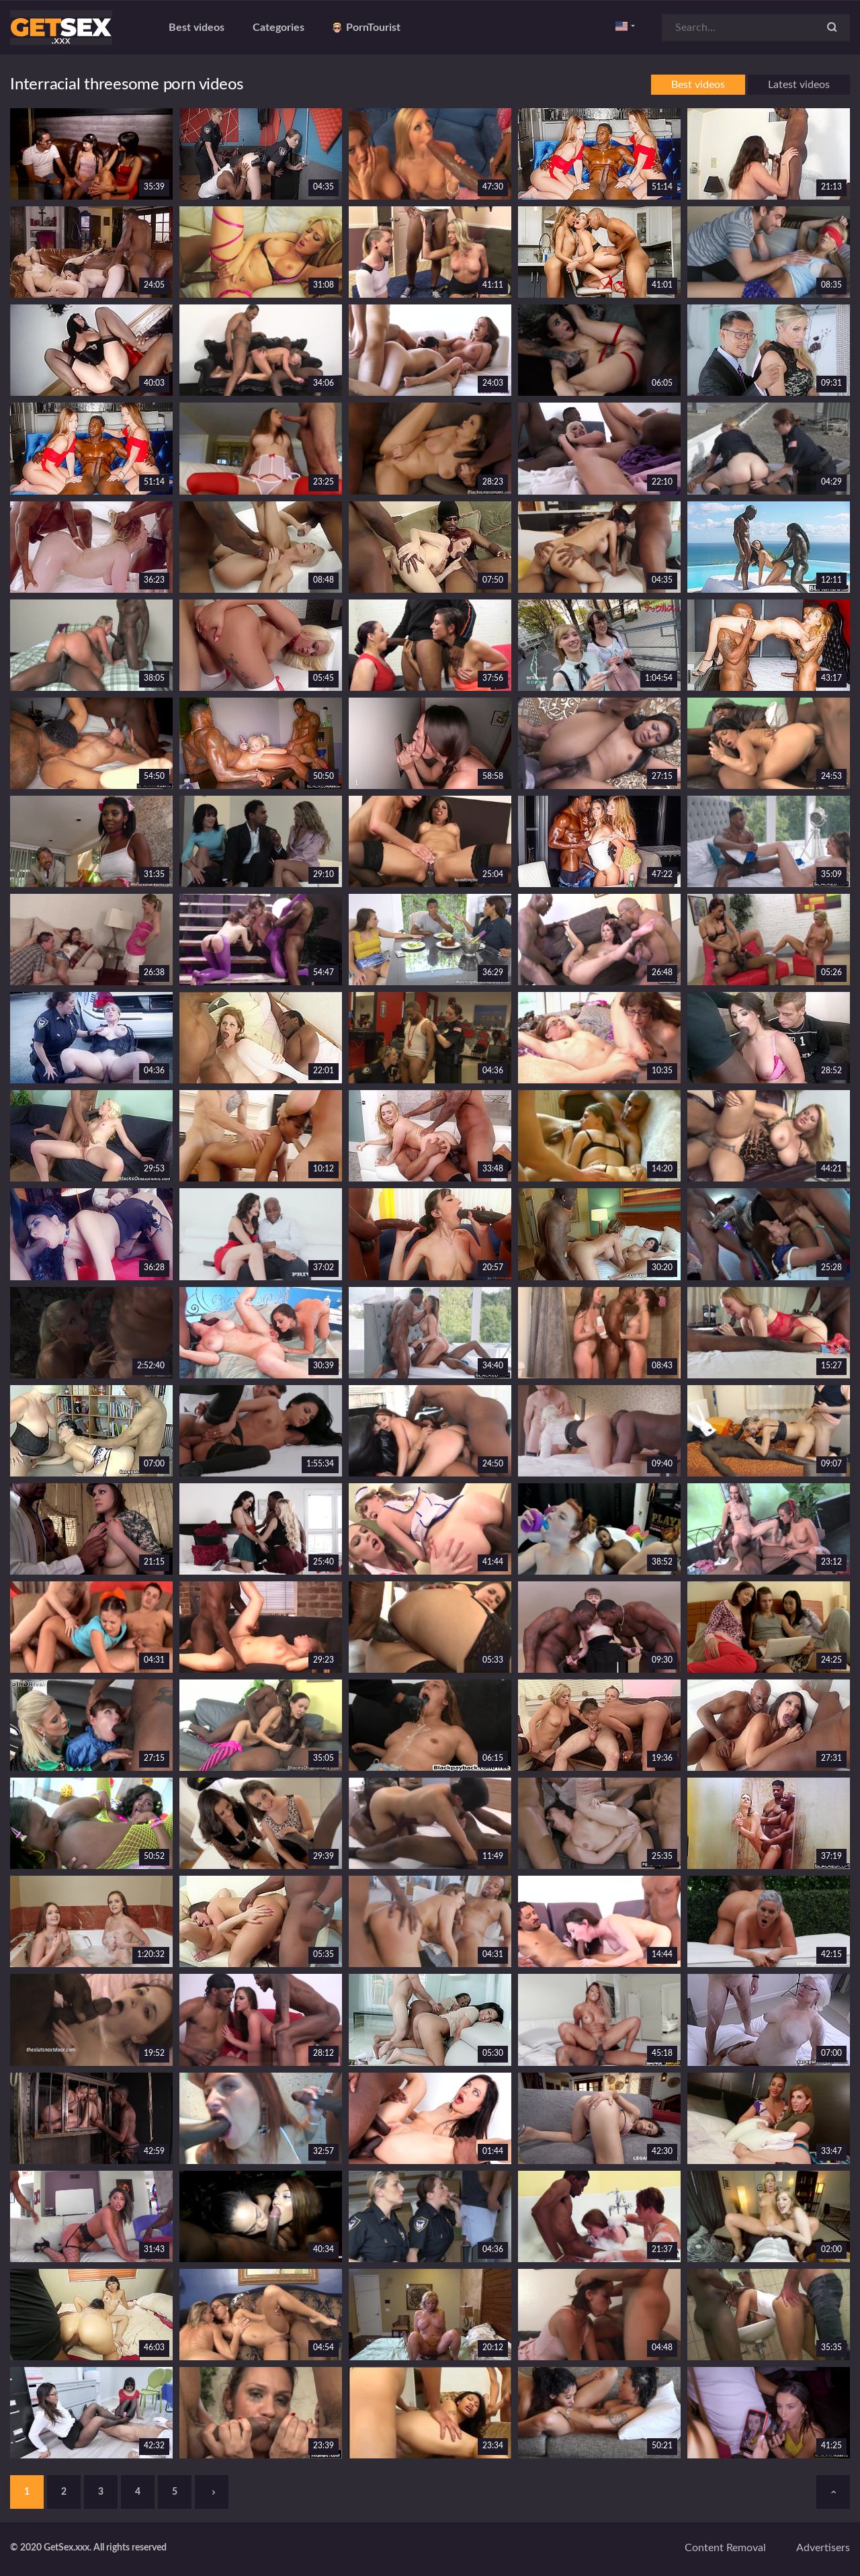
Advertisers (823, 2547)
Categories (278, 27)
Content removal (725, 2547)
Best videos (196, 27)
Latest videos (799, 84)
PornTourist (366, 28)
